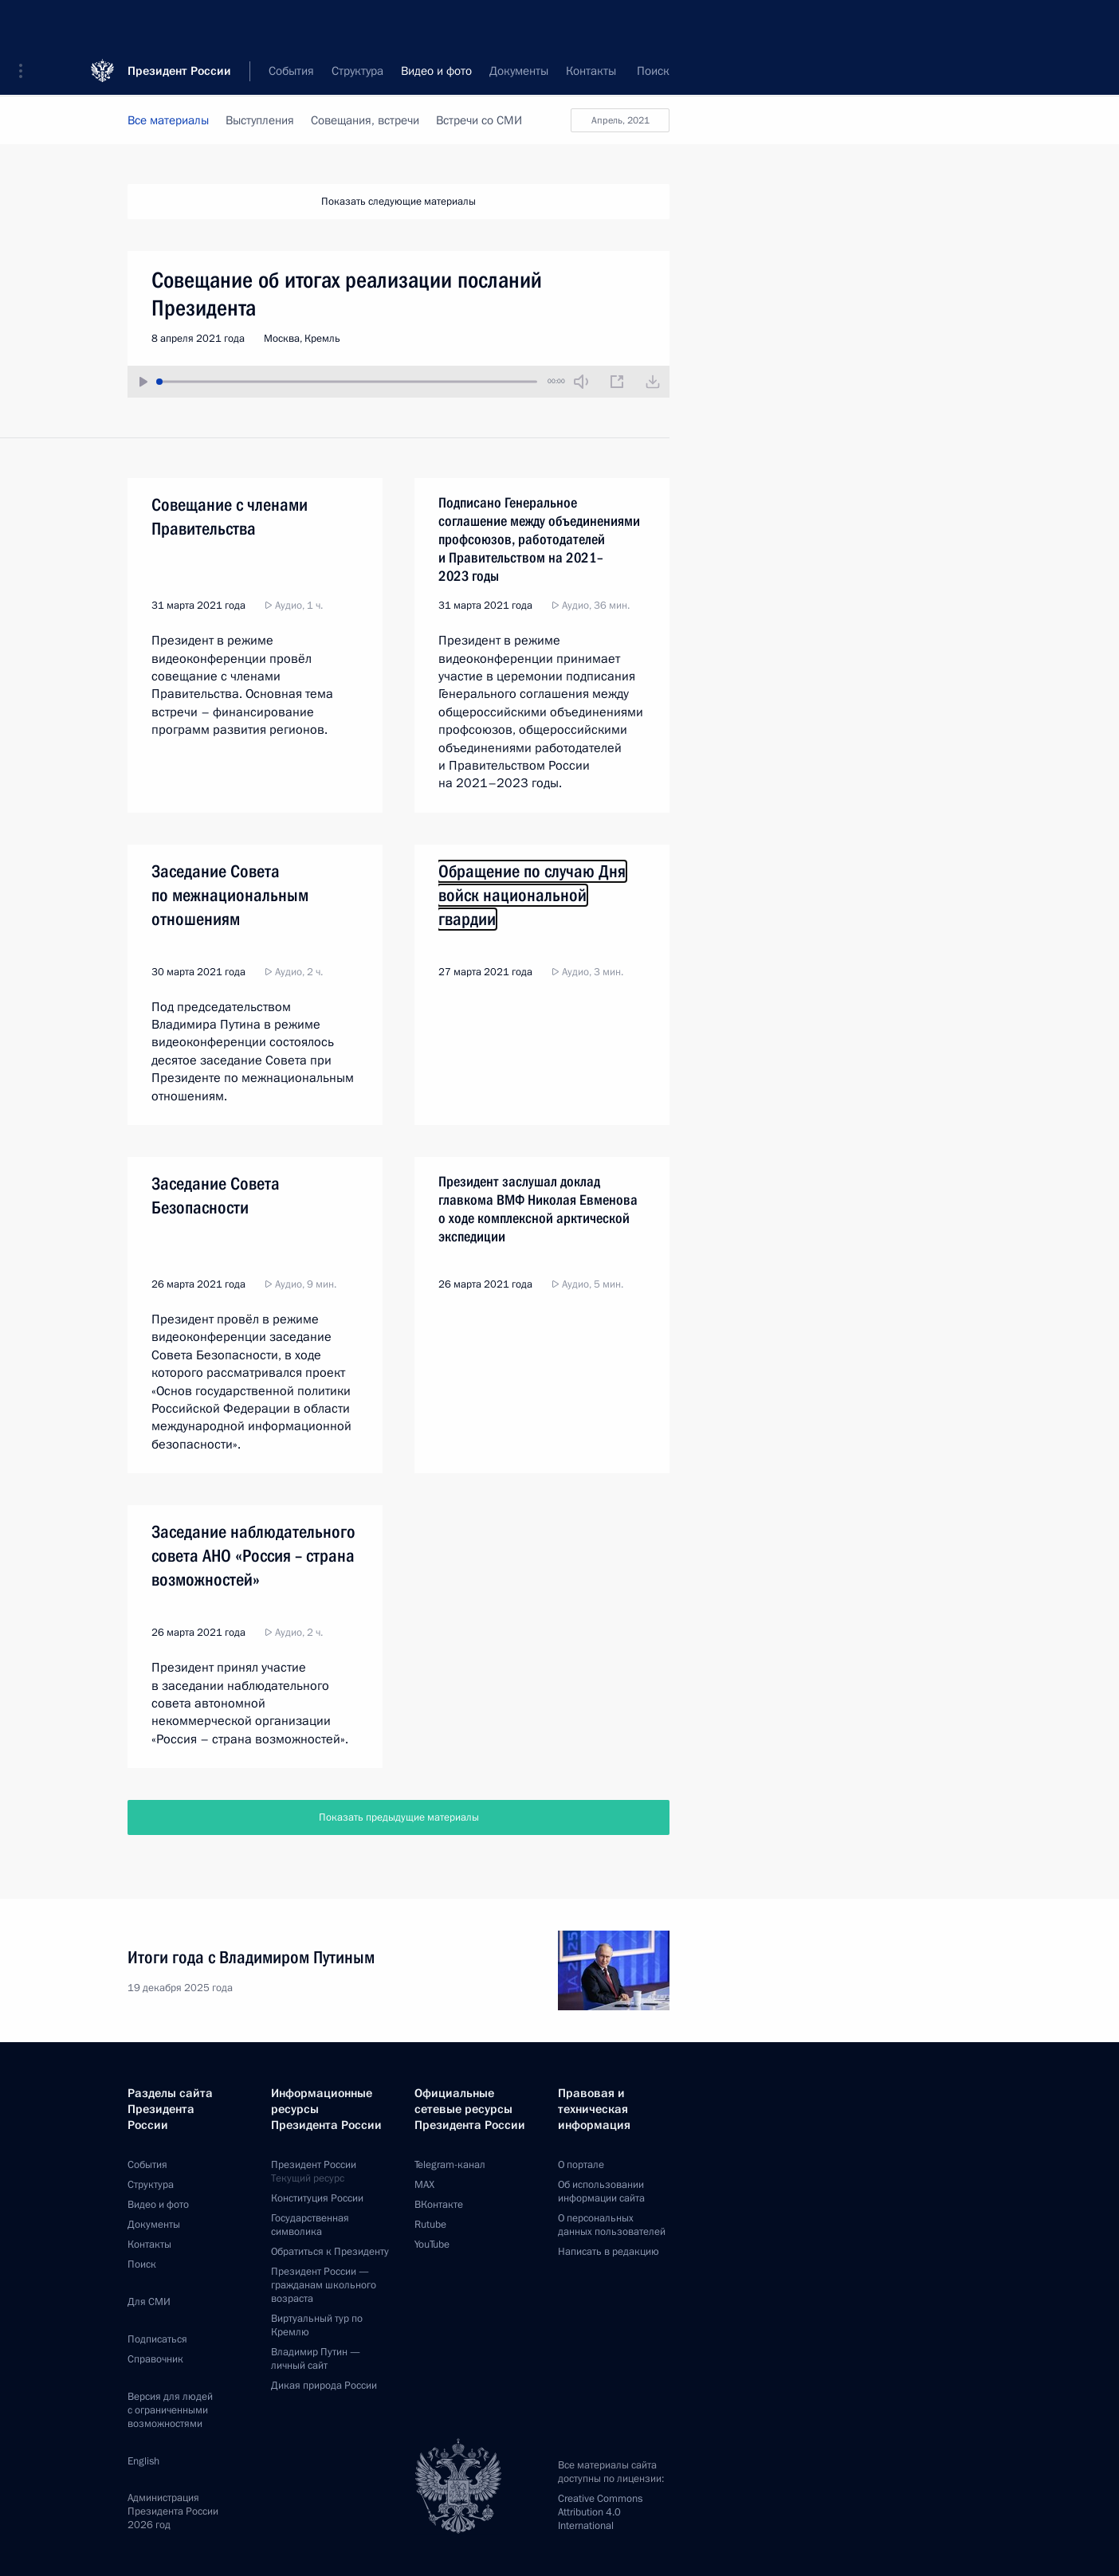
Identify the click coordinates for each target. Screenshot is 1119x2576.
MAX (424, 2185)
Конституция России (317, 2198)
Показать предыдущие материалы (399, 1817)
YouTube (432, 2244)
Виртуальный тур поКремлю (317, 2325)
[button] (26, 24)
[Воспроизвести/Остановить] (143, 382)
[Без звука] (581, 382)
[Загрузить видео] (653, 382)
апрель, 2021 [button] (620, 120)
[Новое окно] (617, 381)
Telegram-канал (449, 2165)
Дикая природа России (324, 2385)
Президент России (179, 23)
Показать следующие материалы (398, 201)
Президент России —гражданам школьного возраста (323, 2285)
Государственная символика (310, 2225)
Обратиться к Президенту (330, 2252)
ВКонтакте (438, 2205)
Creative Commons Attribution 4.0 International (600, 2512)
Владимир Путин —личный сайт (315, 2359)
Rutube (430, 2224)
